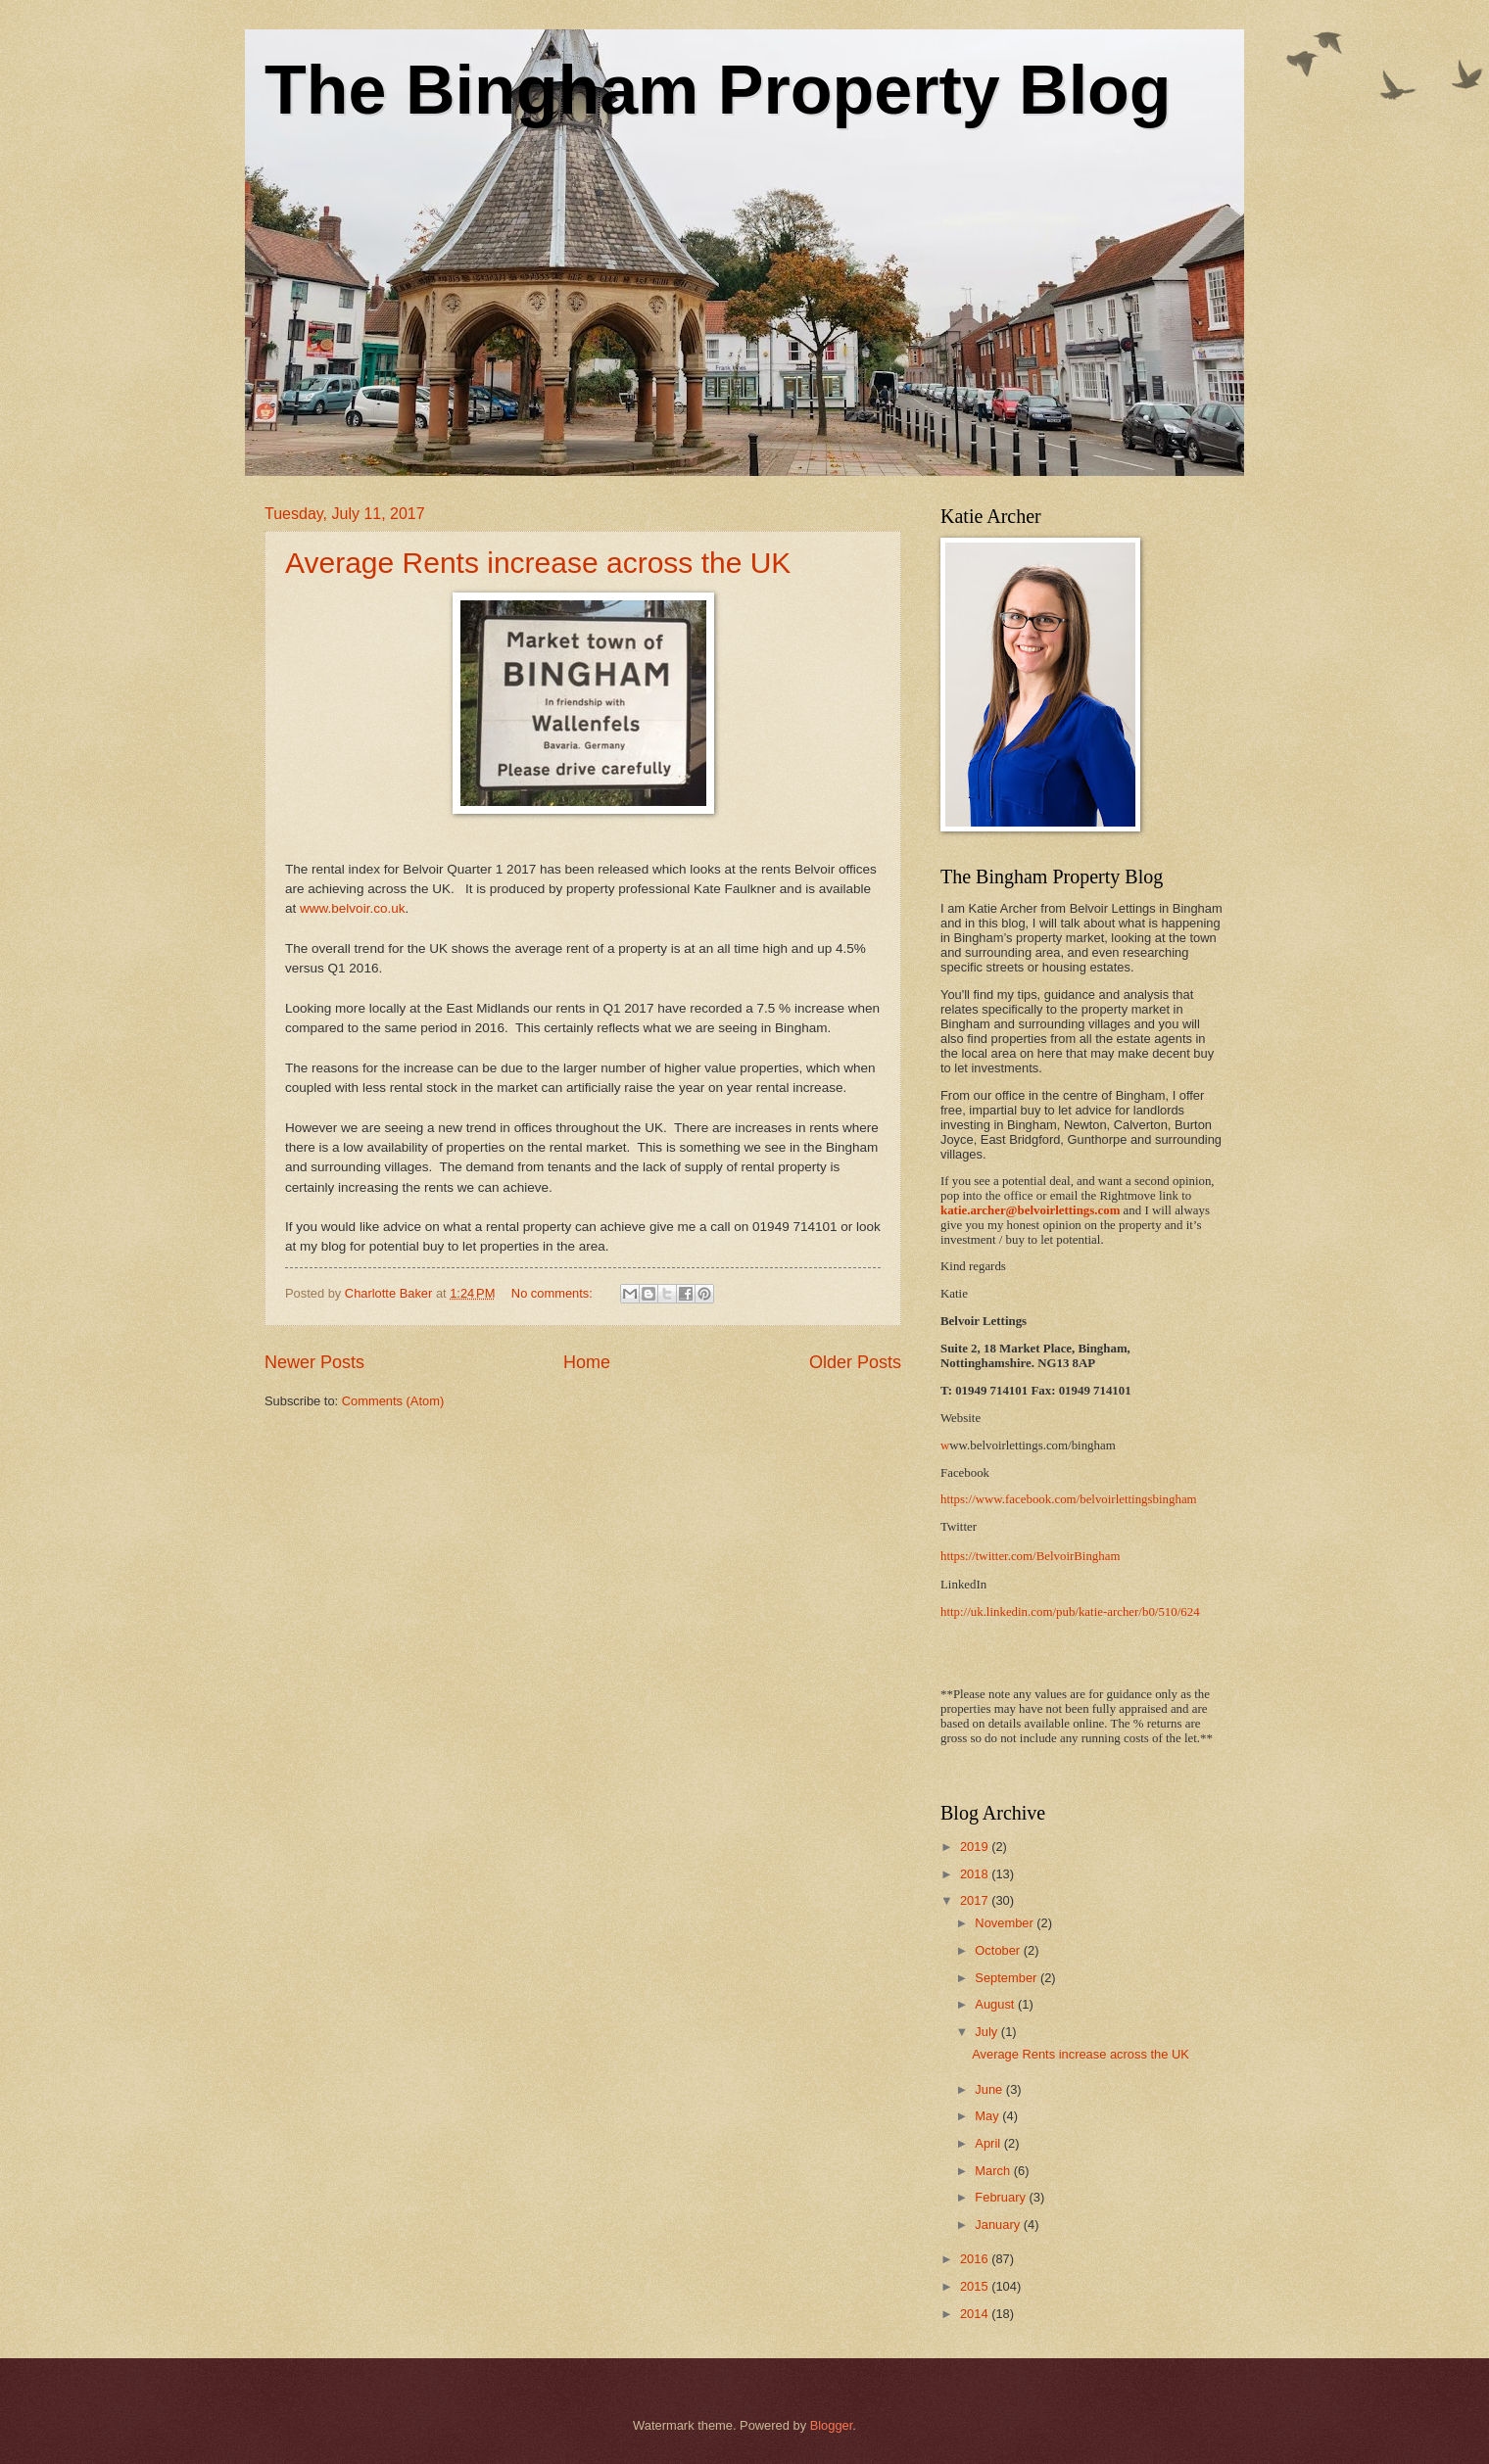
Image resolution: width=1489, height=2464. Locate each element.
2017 (975, 1900)
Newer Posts (314, 1362)
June (990, 2089)
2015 (975, 2286)
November (1005, 1923)
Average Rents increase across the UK (538, 562)
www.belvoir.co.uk (352, 908)
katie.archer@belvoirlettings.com (1030, 1210)
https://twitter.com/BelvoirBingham (1030, 1556)
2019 (975, 1846)
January (999, 2224)
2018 (975, 1874)
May (988, 2116)
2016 (975, 2258)
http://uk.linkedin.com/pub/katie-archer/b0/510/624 (1070, 1612)
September (1007, 1977)
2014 (975, 2313)
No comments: (554, 1293)
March (994, 2170)
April (989, 2143)
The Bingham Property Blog (718, 90)
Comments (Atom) (393, 1401)
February (1002, 2197)
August (996, 2004)
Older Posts (855, 1362)
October (999, 1950)
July (987, 2031)
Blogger (831, 2425)
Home (586, 1362)
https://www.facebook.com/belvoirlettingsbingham (1068, 1499)
